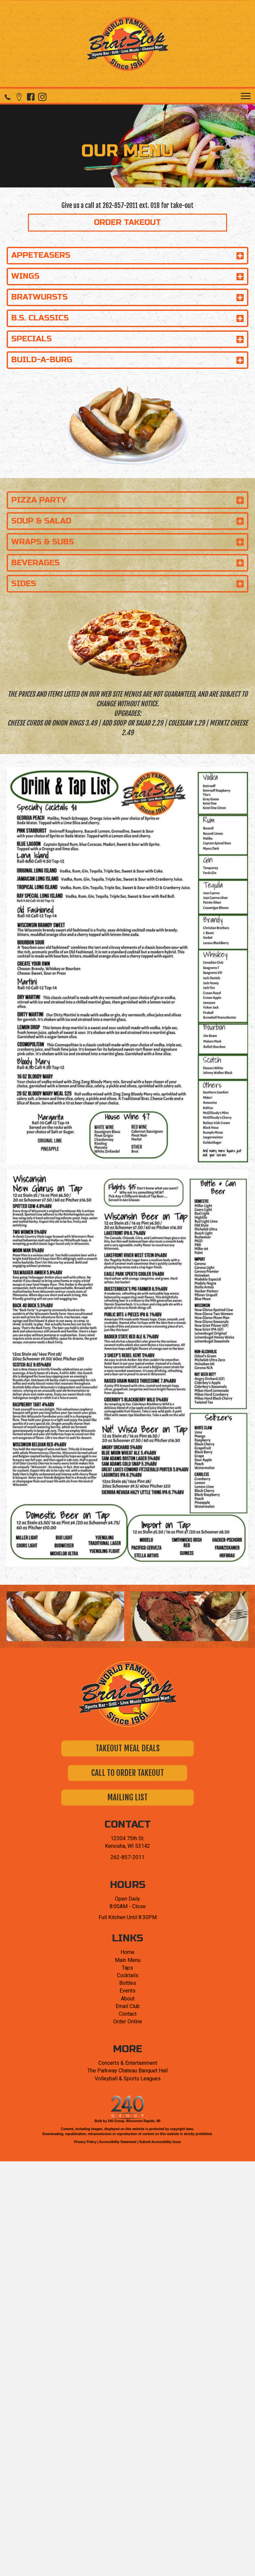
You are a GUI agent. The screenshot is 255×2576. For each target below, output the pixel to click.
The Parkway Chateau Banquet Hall (127, 2070)
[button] (7, 97)
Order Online (127, 2021)
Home (127, 1952)
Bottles (127, 1983)
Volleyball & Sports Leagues (128, 2078)
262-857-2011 (120, 205)
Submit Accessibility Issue (160, 2142)
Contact (127, 2014)
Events (127, 1990)
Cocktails (127, 1975)
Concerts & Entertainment (127, 2063)
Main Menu (127, 1960)
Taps (127, 1968)
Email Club (128, 2006)
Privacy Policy (85, 2142)
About (127, 1998)
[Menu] (245, 96)
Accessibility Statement (117, 2142)
